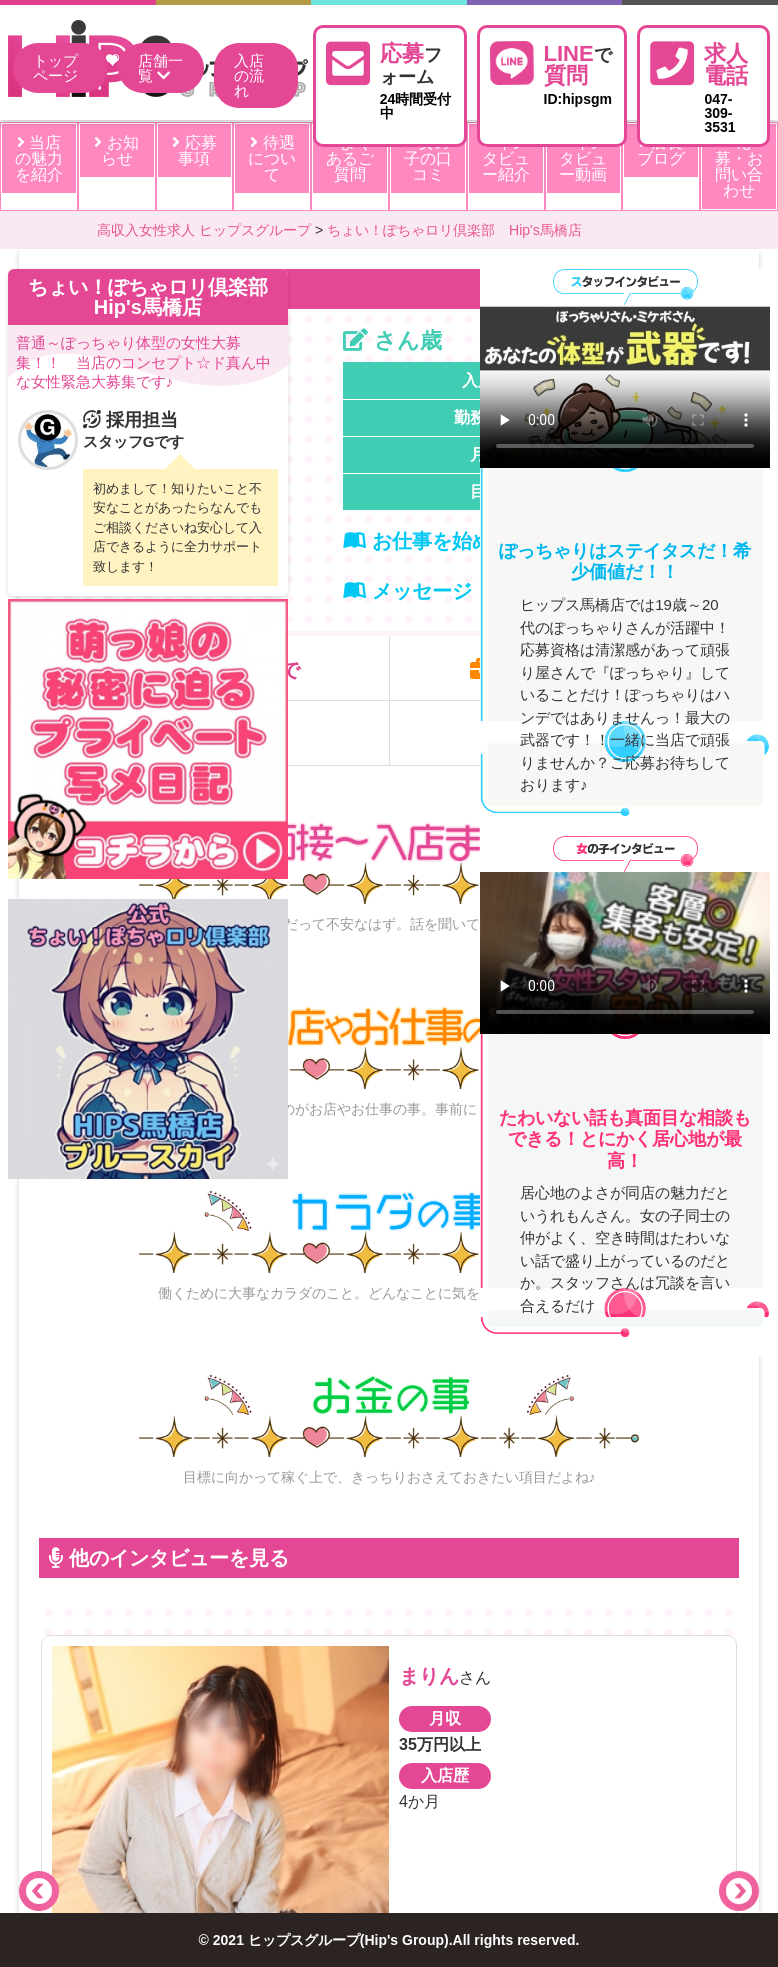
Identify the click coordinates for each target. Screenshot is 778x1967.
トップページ (55, 68)
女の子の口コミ (428, 158)
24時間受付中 (417, 79)
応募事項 (194, 150)
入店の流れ (249, 75)
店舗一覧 (160, 68)
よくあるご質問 (350, 158)
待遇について (272, 158)
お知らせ (116, 150)
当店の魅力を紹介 (39, 158)
